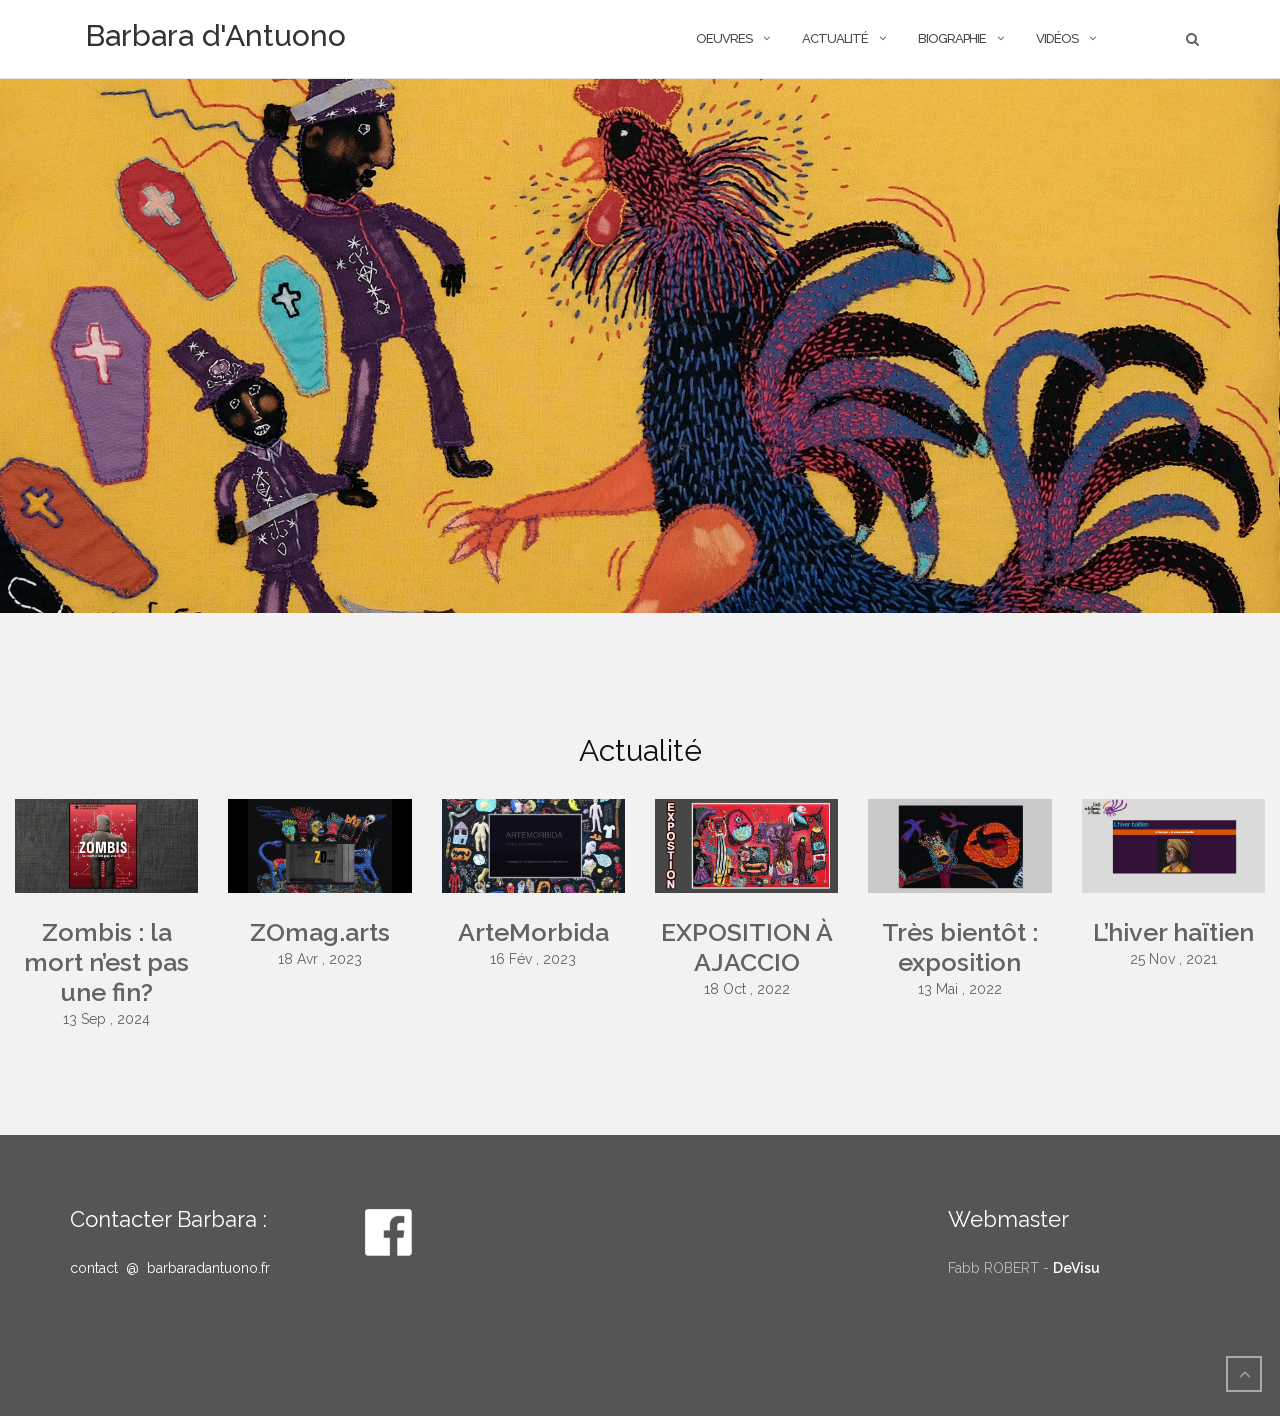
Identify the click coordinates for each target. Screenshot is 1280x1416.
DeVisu (1076, 1268)
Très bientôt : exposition (960, 947)
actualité (835, 38)
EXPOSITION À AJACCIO (747, 947)
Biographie (952, 38)
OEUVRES (724, 38)
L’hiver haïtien (1173, 932)
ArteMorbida (533, 932)
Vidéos (1057, 38)
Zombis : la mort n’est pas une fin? (106, 962)
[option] (640, 346)
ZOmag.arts (320, 932)
